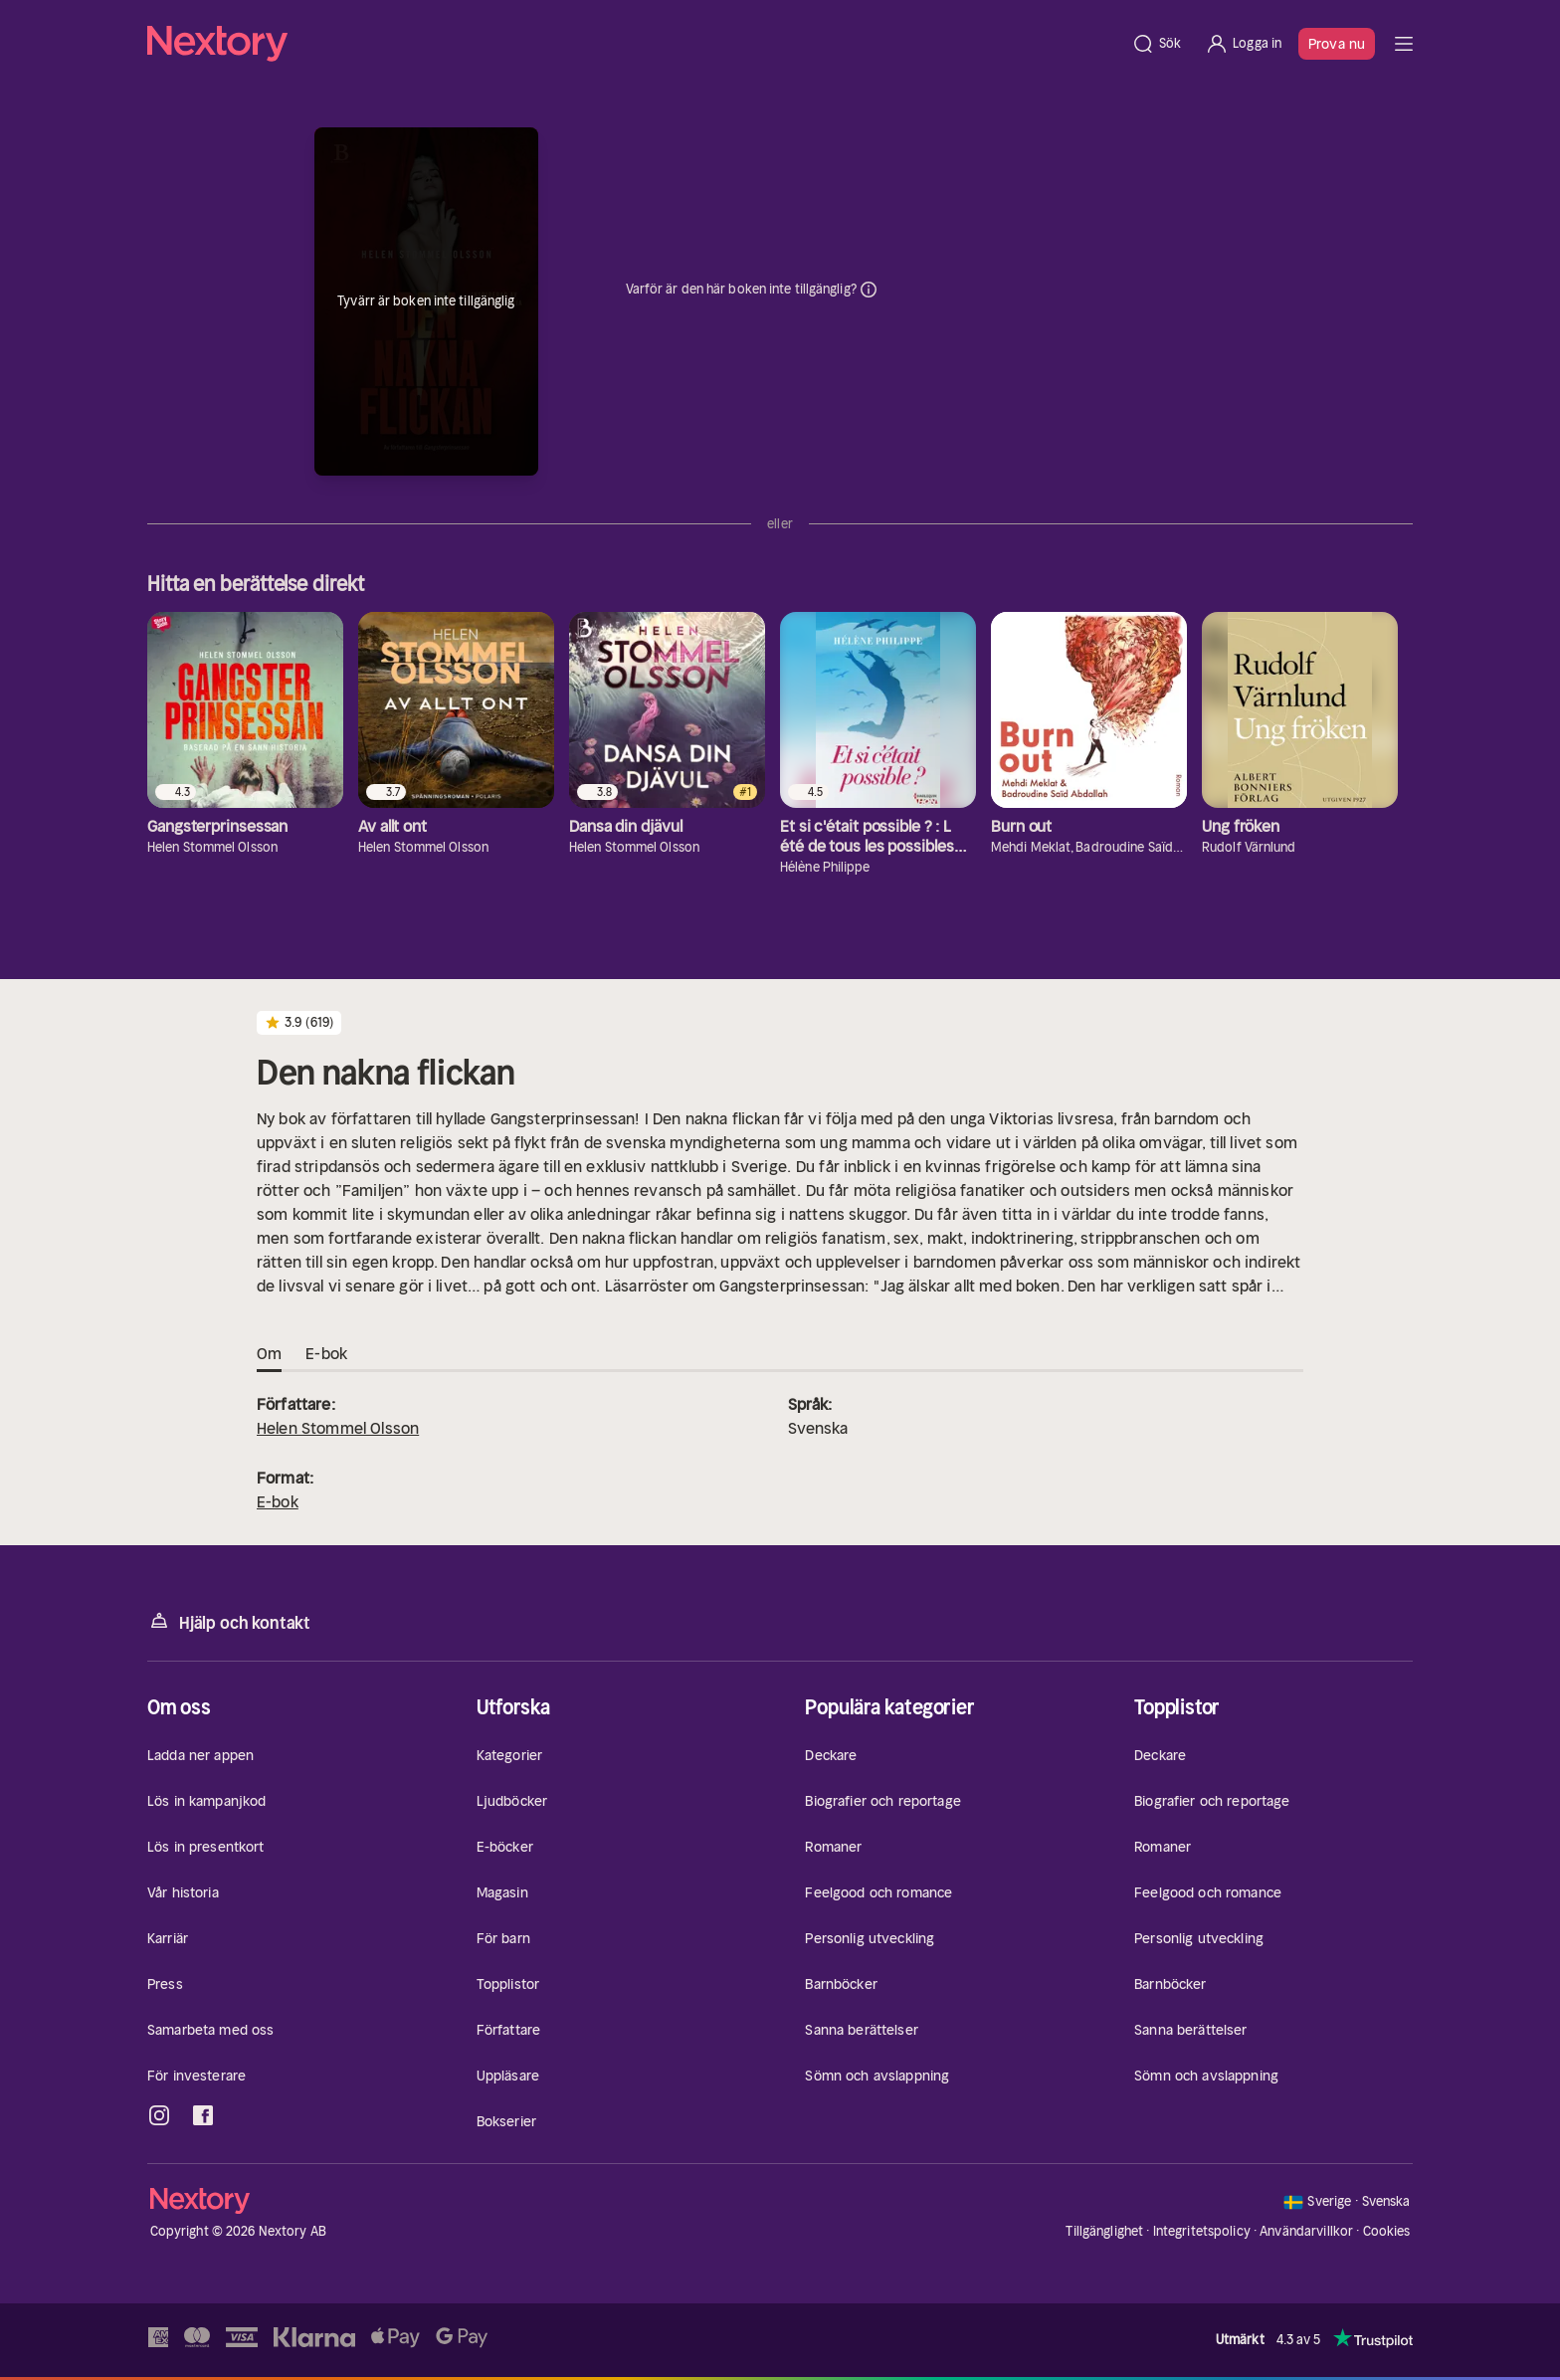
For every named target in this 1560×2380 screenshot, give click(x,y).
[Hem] (633, 44)
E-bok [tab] (326, 1354)
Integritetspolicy (1202, 2231)
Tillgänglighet (1104, 2231)
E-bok (277, 1501)
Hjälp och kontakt (228, 1621)
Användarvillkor (1306, 2231)
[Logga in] (1243, 44)
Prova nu (1336, 44)
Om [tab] (269, 1354)
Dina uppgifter (868, 289)
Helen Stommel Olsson (338, 1428)
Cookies (1387, 2232)
